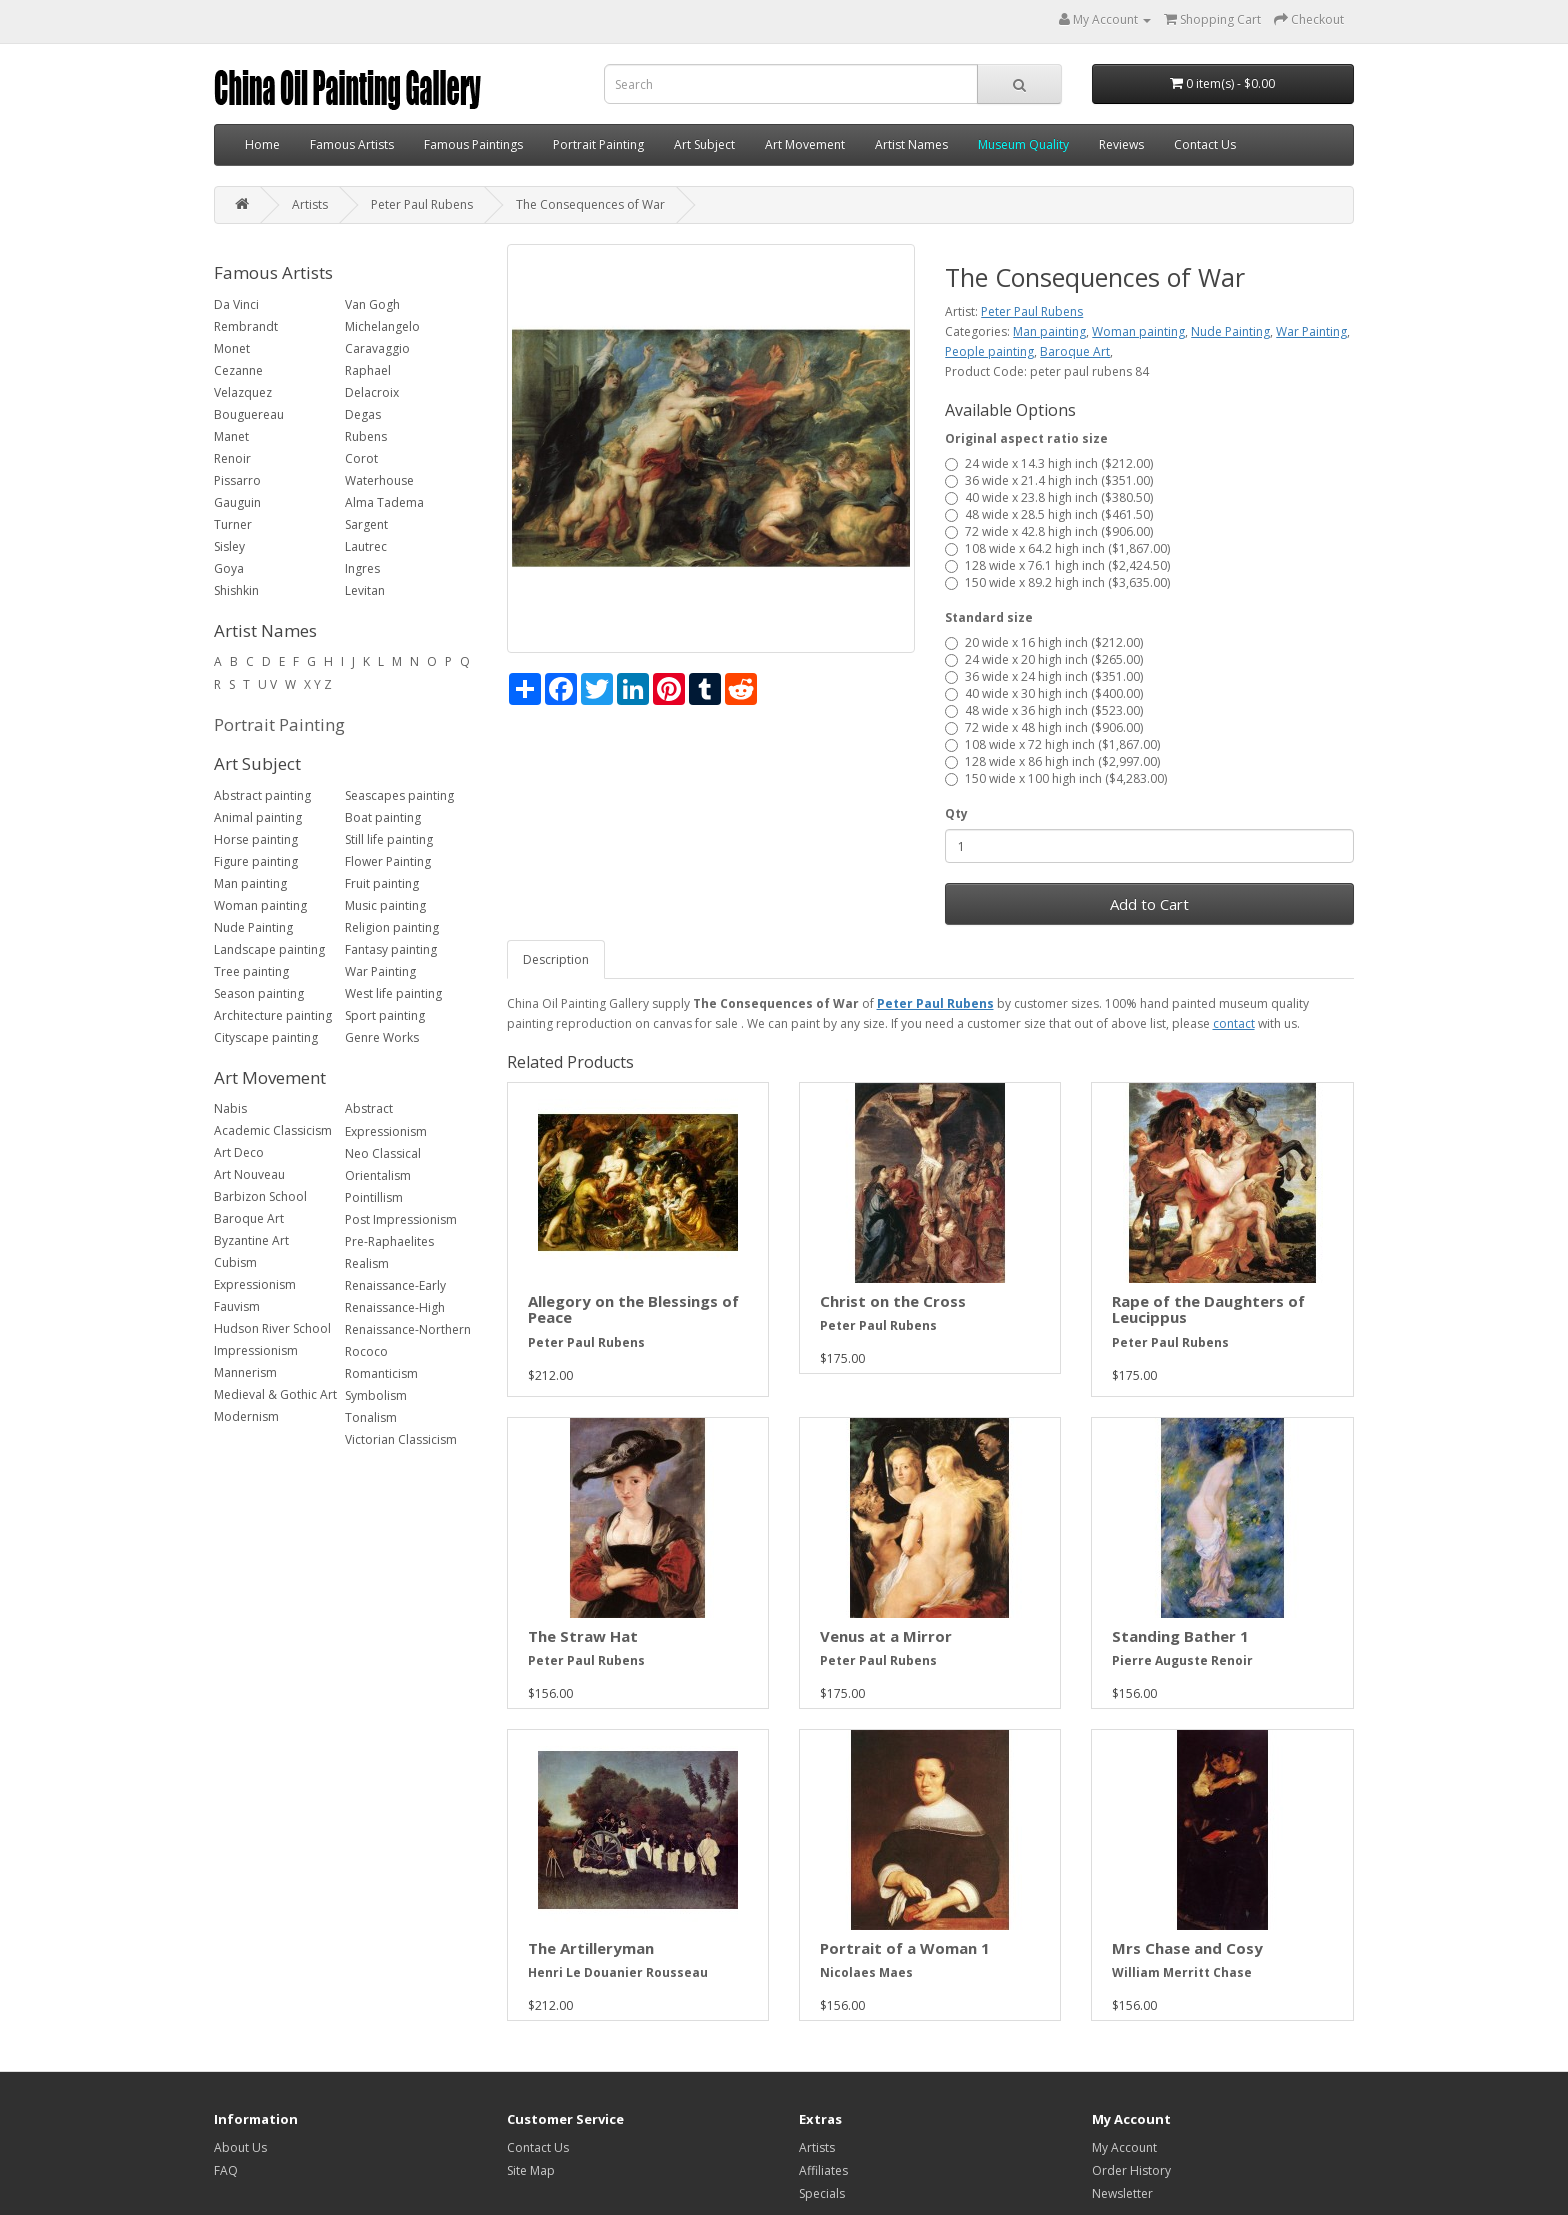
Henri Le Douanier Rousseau (618, 1972)
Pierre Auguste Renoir (1182, 1660)
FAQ (226, 2170)
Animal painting (258, 817)
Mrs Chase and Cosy (1187, 1948)
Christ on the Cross (893, 1301)
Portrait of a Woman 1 (905, 1948)
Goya (229, 568)
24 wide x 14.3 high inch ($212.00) (1049, 463)
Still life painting (389, 839)
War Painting (380, 971)
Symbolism (376, 1395)
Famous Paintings (473, 144)
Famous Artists (352, 144)
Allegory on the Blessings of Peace (633, 1309)
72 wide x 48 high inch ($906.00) (1044, 727)
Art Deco (239, 1152)
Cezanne (238, 370)
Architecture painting (273, 1015)
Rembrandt (246, 326)
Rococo (366, 1351)
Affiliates (823, 2170)
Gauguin (237, 502)
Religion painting (392, 927)
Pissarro (237, 480)
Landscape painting (269, 949)
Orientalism (378, 1175)
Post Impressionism (401, 1219)
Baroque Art (249, 1218)
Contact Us (1205, 144)
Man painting (250, 883)
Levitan (365, 590)
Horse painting (256, 839)
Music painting (385, 905)
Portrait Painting (598, 144)
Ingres (362, 568)
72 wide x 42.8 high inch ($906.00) (1049, 531)
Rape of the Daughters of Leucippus (1208, 1309)
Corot (361, 458)
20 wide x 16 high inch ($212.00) (1044, 642)
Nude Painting (253, 927)
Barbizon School (260, 1196)
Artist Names (911, 144)
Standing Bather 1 (1180, 1636)
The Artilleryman (591, 1948)
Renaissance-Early (395, 1285)
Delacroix (372, 392)
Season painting (259, 993)
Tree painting (251, 971)
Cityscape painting (266, 1037)
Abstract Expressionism (386, 1120)
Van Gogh (372, 304)
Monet (232, 348)
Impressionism (256, 1350)
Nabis (230, 1108)
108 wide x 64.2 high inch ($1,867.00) (1057, 548)
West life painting (393, 993)
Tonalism (371, 1417)
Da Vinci (236, 304)
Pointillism (374, 1197)
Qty (956, 813)
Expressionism (255, 1284)
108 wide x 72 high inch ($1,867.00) (1052, 744)
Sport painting (385, 1015)
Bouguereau (249, 414)
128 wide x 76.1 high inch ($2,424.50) (1057, 565)
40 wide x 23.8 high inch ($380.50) (1049, 497)
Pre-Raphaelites (389, 1241)
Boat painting (383, 817)
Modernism (246, 1416)
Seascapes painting (399, 795)
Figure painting (256, 861)
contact (1234, 1023)
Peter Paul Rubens (422, 204)
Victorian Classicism (401, 1439)
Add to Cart (1149, 904)
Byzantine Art (251, 1240)
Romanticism (381, 1373)
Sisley (229, 546)
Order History (1131, 2170)
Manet (231, 436)
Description (556, 959)
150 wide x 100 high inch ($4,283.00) (1056, 778)
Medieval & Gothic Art (275, 1394)
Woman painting (260, 905)
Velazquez (243, 392)
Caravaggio (377, 348)
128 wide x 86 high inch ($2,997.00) (1052, 761)
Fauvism (237, 1306)
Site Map (531, 2170)
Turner (233, 524)
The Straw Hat (583, 1636)
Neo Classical (383, 1153)
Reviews (1121, 144)
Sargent (366, 524)
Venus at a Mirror (886, 1636)
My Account (1124, 2147)
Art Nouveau (249, 1174)
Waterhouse (379, 480)
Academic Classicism (273, 1130)
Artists (310, 204)
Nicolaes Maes (866, 1972)
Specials (822, 2193)
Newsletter (1122, 2193)
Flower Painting (388, 861)
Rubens (366, 436)
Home (262, 144)
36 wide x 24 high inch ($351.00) (1044, 676)
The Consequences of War (590, 204)
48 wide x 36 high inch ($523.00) (1044, 710)
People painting (989, 351)
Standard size (989, 617)
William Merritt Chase (1182, 1972)
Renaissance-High (395, 1307)
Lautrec (366, 546)
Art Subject (704, 144)
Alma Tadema (384, 502)
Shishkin (236, 590)
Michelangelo (382, 326)
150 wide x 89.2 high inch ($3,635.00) (1057, 582)
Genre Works (382, 1037)
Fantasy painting (391, 949)
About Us (240, 2147)
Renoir (232, 458)
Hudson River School (272, 1328)
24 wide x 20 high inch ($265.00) (1044, 659)
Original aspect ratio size (1026, 438)
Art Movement (805, 144)
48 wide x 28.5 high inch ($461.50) (1049, 514)
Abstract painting (262, 795)
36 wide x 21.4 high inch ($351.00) (1049, 480)
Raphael (368, 370)
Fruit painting (382, 883)
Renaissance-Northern (408, 1329)
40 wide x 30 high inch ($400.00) (1044, 693)
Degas (363, 414)
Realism (367, 1263)
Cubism (235, 1262)
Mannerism (245, 1372)
